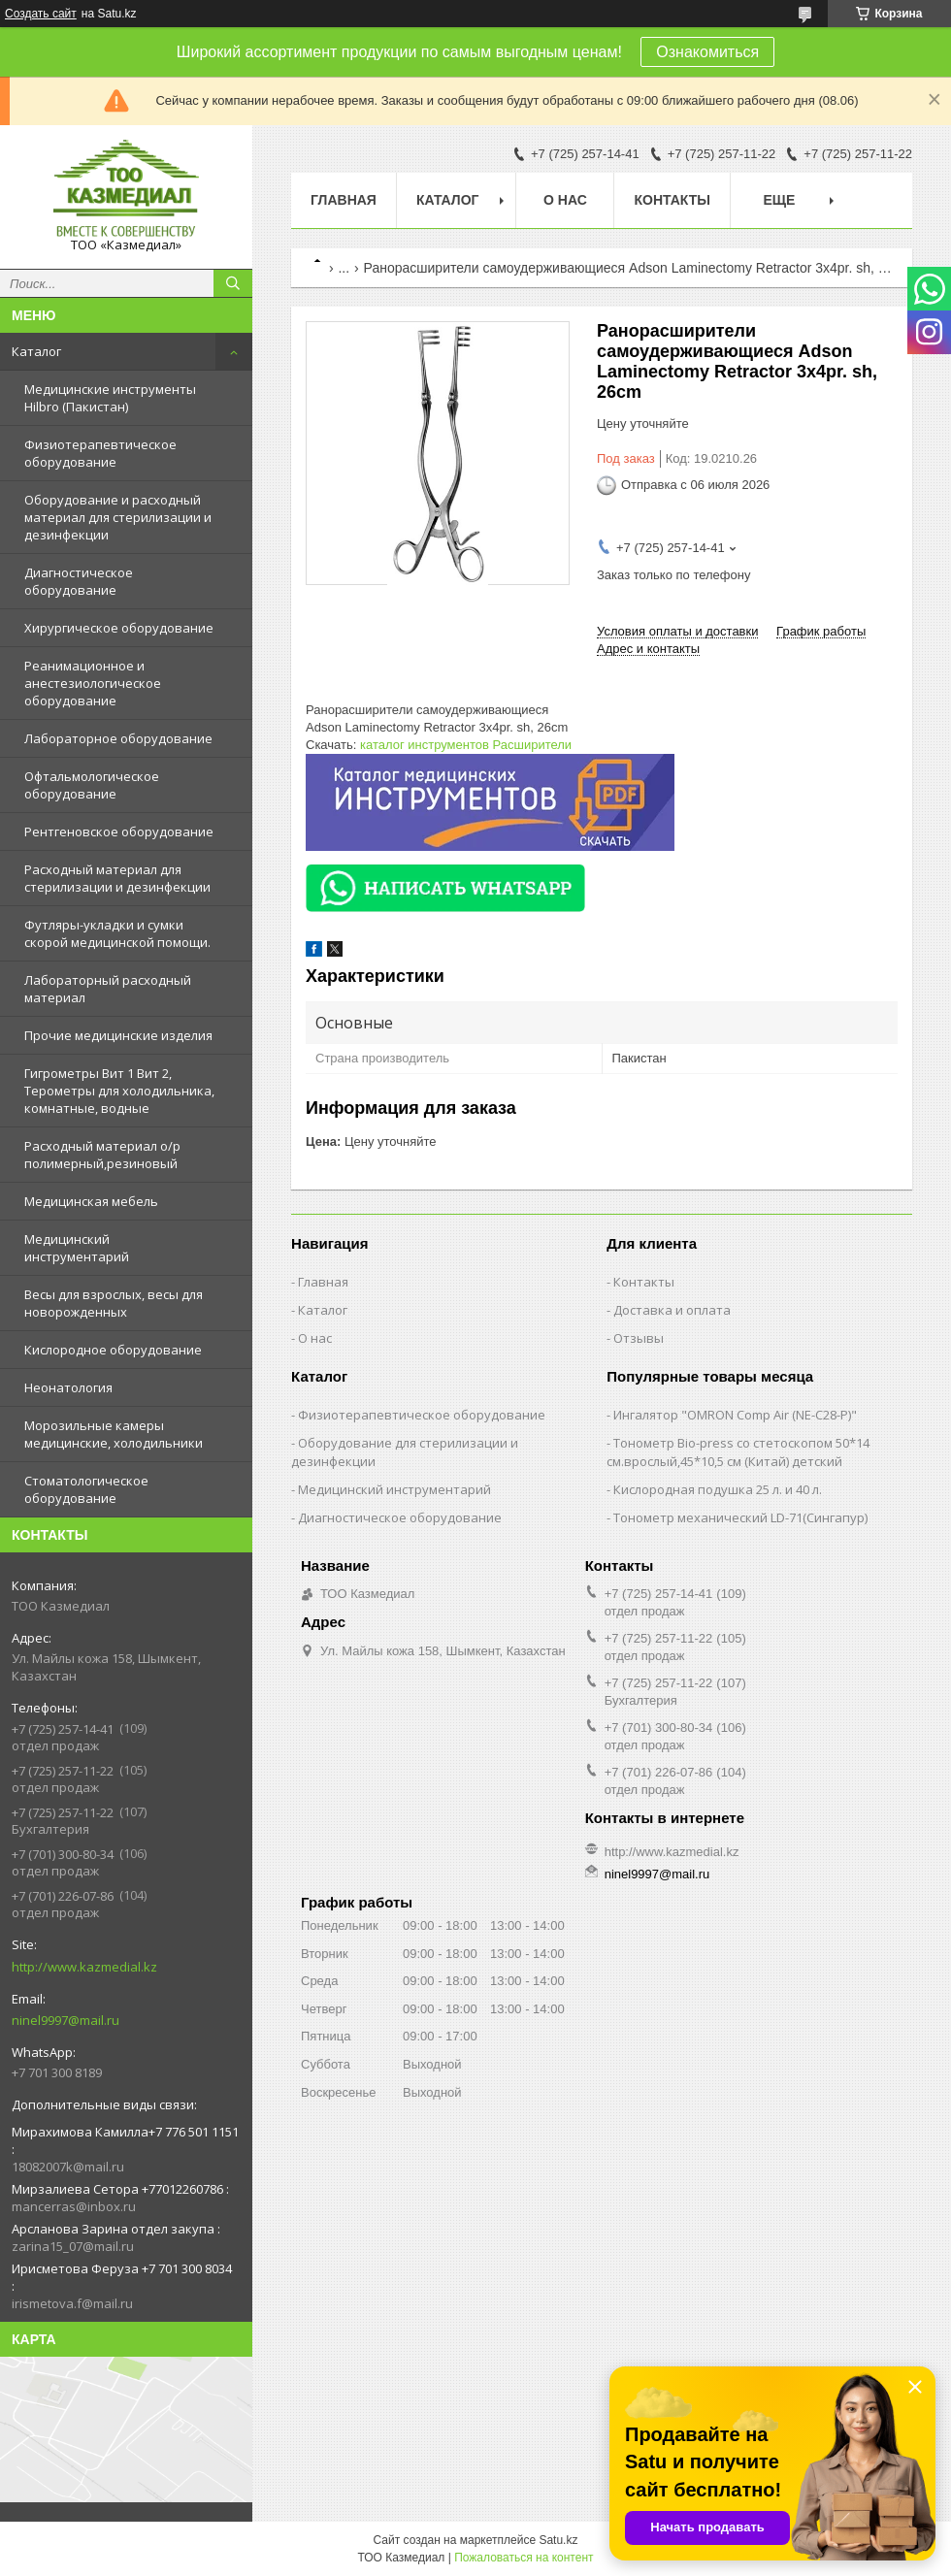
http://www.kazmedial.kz (84, 1966)
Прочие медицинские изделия (118, 1035)
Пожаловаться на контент (523, 2557)
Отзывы (638, 1338)
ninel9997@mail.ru (65, 2020)
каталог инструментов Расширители (466, 744)
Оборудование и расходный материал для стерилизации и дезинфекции (118, 517)
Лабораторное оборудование (118, 738)
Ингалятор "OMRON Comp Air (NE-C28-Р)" (735, 1414)
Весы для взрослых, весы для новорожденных (113, 1303)
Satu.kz (558, 2540)
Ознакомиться (707, 52)
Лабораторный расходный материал (107, 988)
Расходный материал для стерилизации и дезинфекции (117, 878)
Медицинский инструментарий (76, 1247)
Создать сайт (41, 13)
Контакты (671, 200)
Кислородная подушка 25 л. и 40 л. (717, 1489)
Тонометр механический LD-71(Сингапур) (740, 1517)
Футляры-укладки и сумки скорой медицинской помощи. (117, 933)
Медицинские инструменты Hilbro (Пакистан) (110, 397)
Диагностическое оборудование (78, 581)
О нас (565, 200)
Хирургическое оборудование (118, 627)
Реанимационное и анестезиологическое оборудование (92, 683)
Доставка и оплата (672, 1310)
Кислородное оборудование (113, 1349)
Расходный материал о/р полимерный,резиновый (102, 1154)
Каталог (36, 351)
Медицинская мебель (91, 1201)
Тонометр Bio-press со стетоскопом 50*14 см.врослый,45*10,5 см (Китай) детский (738, 1452)
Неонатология (68, 1387)
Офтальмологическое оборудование (91, 784)
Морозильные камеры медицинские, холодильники (113, 1434)
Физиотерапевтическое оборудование (100, 453)
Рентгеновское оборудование (118, 831)
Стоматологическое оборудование (86, 1489)
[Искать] (232, 283)
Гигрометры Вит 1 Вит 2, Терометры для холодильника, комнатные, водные (119, 1090)
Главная (344, 200)
